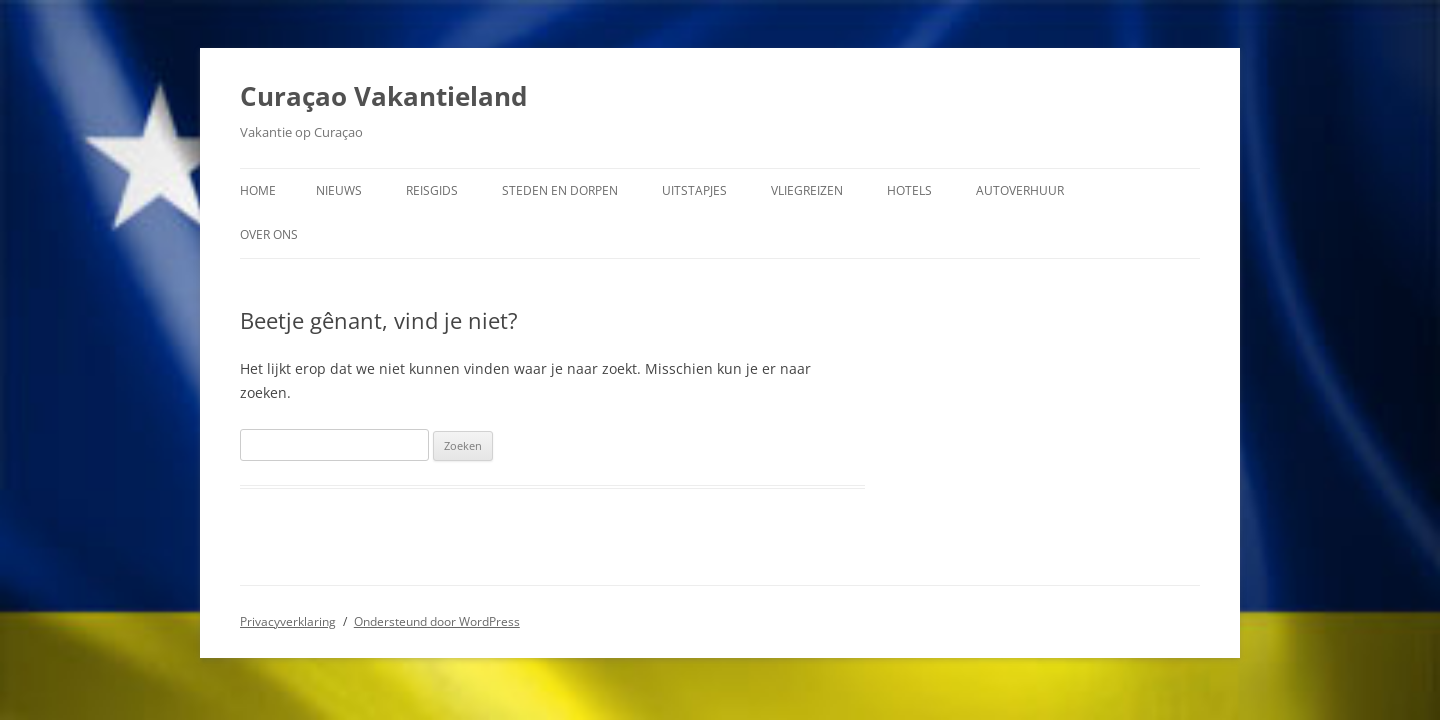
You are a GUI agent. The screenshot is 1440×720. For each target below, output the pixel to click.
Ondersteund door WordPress (437, 621)
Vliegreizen (807, 190)
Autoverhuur (1020, 190)
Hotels (909, 190)
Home (258, 190)
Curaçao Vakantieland (383, 96)
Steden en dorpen (560, 190)
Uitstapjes (694, 190)
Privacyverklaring (288, 621)
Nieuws (339, 190)
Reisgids (432, 190)
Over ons (269, 234)
